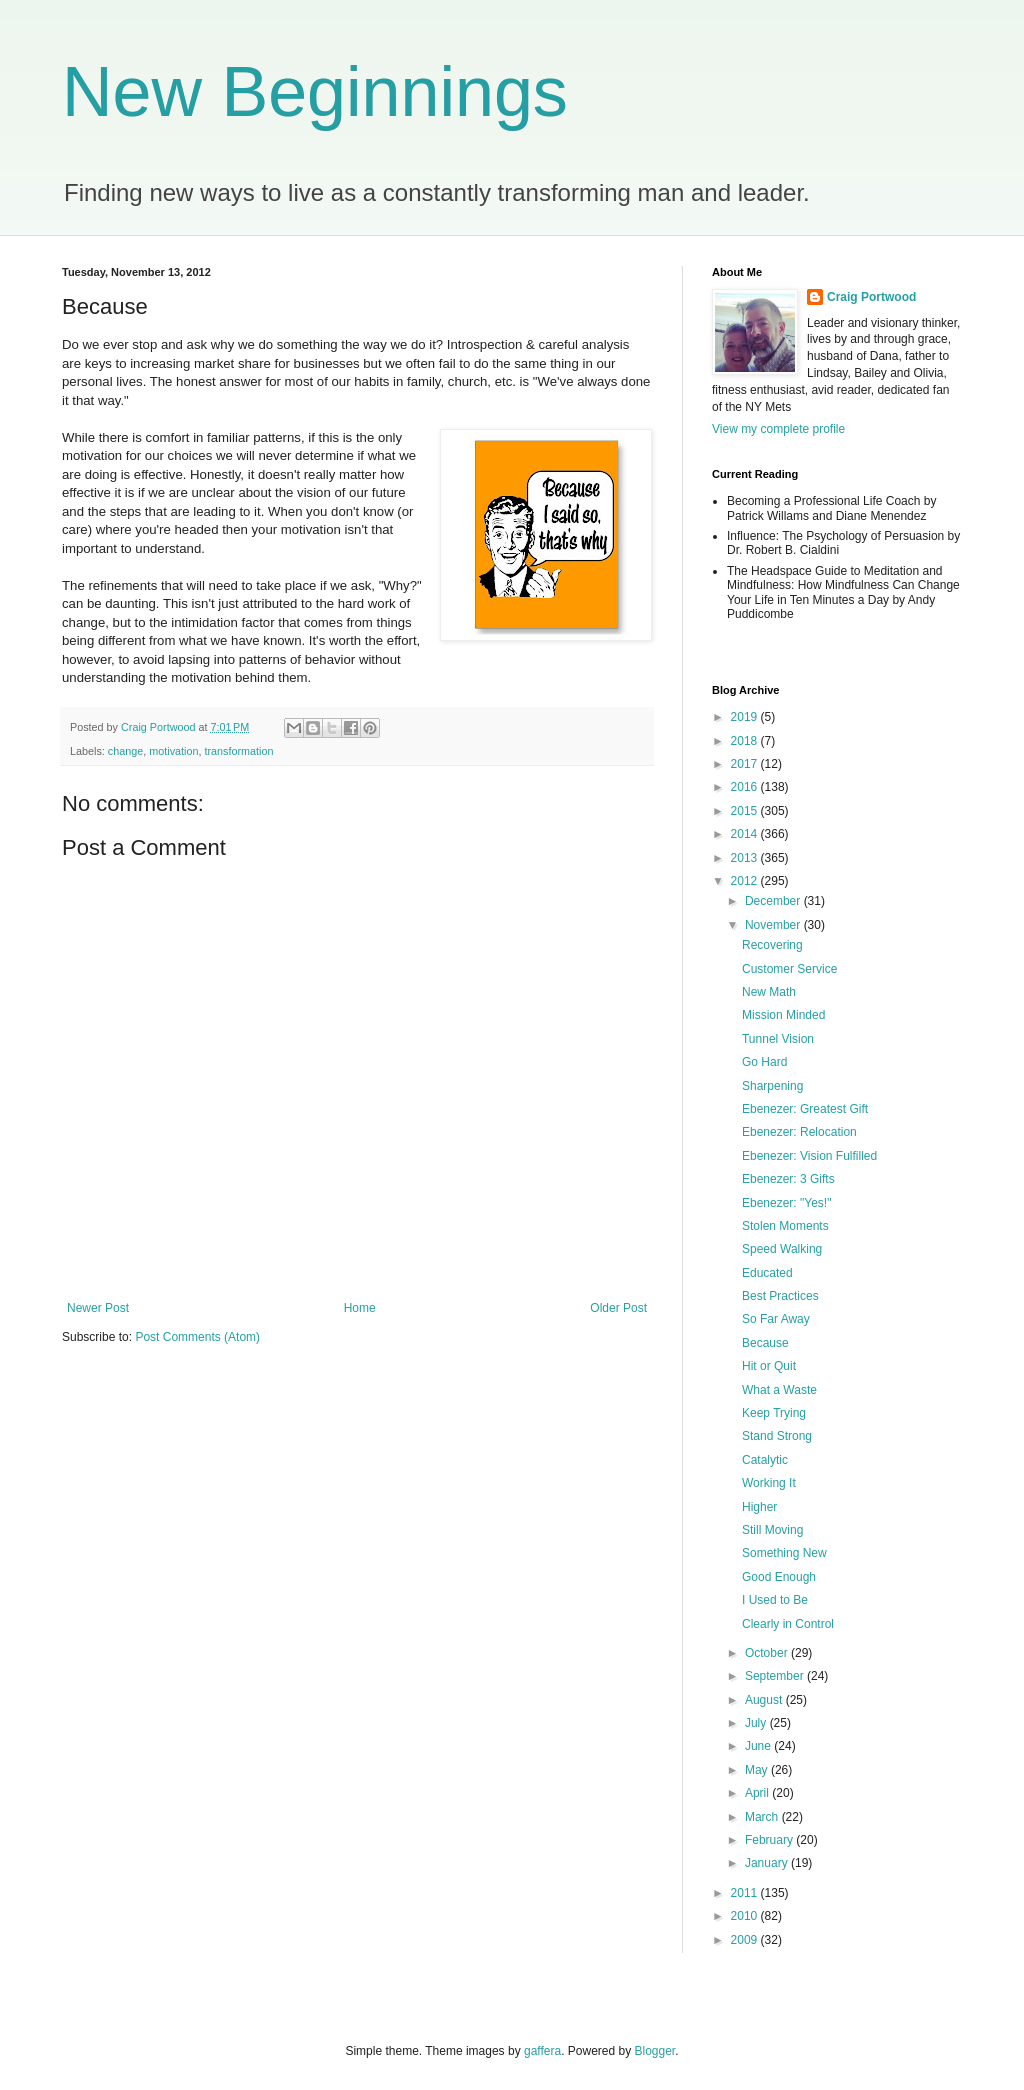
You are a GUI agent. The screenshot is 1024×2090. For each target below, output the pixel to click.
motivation (173, 751)
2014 (746, 834)
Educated (767, 1273)
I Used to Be (775, 1600)
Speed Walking (782, 1249)
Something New (784, 1553)
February (770, 1840)
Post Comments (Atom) (197, 1337)
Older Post (618, 1308)
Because (765, 1343)
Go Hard (764, 1062)
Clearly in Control (788, 1624)
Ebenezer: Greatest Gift (805, 1109)
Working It (769, 1483)
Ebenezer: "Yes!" (786, 1203)
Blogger (655, 2051)
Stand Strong (777, 1436)
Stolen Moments (785, 1226)
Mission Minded (783, 1015)
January (768, 1863)
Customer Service (789, 969)
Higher (759, 1507)
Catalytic (765, 1460)
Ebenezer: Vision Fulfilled (809, 1156)
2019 (746, 717)
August (765, 1700)
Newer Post (98, 1308)
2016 (746, 787)
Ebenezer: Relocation (799, 1132)
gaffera (542, 2051)
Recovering (772, 945)
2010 (746, 1916)
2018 (746, 741)
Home (360, 1308)
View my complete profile (778, 429)
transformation (238, 751)
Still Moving (772, 1530)
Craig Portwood (871, 297)
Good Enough (779, 1577)
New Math (769, 992)
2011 (746, 1893)
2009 (746, 1940)
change (125, 751)
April (758, 1793)
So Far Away (776, 1319)
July (757, 1723)
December (774, 901)
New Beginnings (315, 92)
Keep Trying (774, 1413)
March (763, 1817)
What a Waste (779, 1390)
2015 (746, 811)
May (758, 1770)
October (768, 1653)
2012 (746, 881)
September (776, 1676)
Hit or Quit (769, 1366)
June (759, 1746)
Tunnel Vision (778, 1039)
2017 (746, 764)
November (774, 925)
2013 (746, 858)
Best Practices (780, 1296)
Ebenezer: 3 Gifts (788, 1179)
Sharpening (772, 1086)
